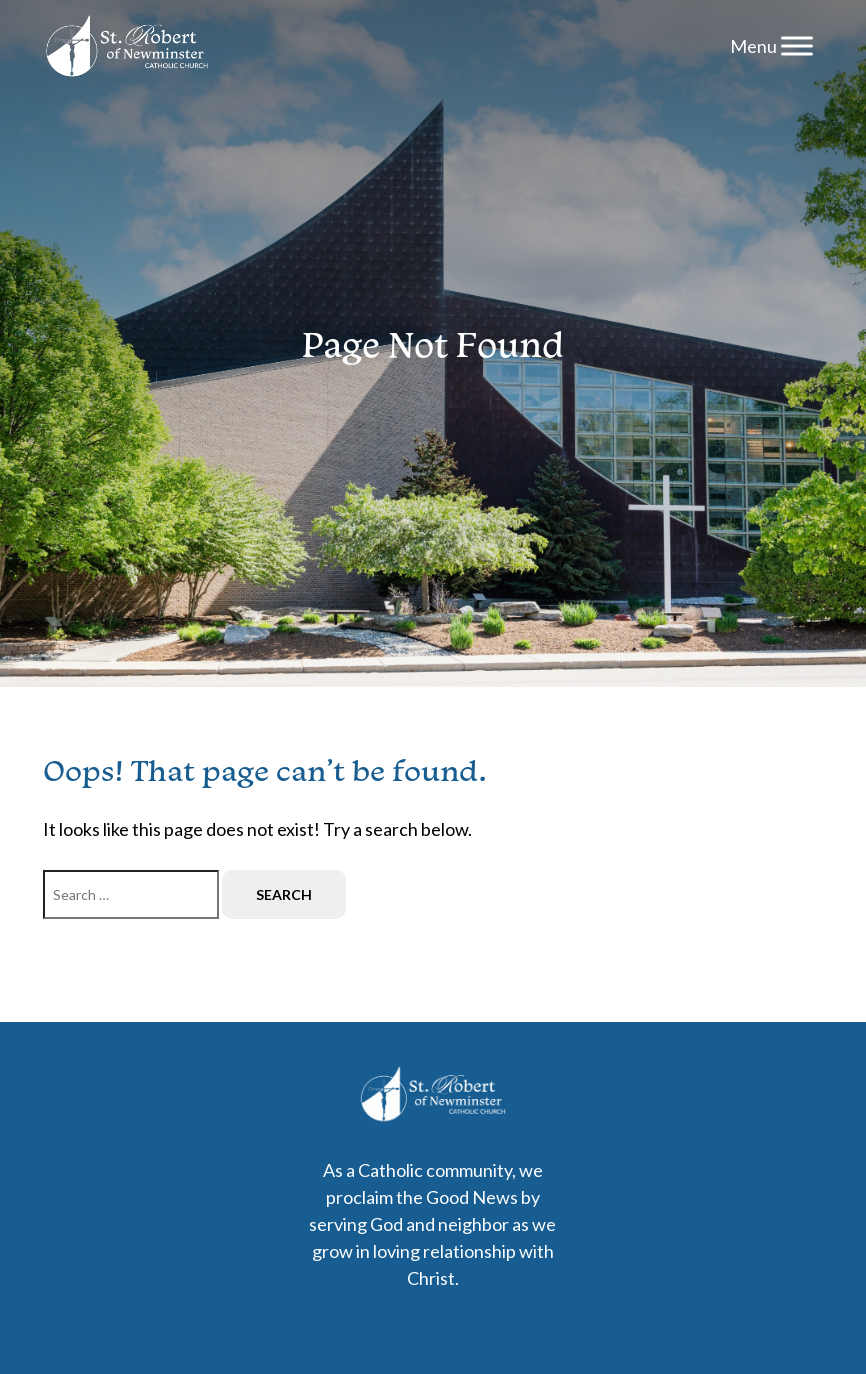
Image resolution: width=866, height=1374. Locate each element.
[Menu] (797, 45)
